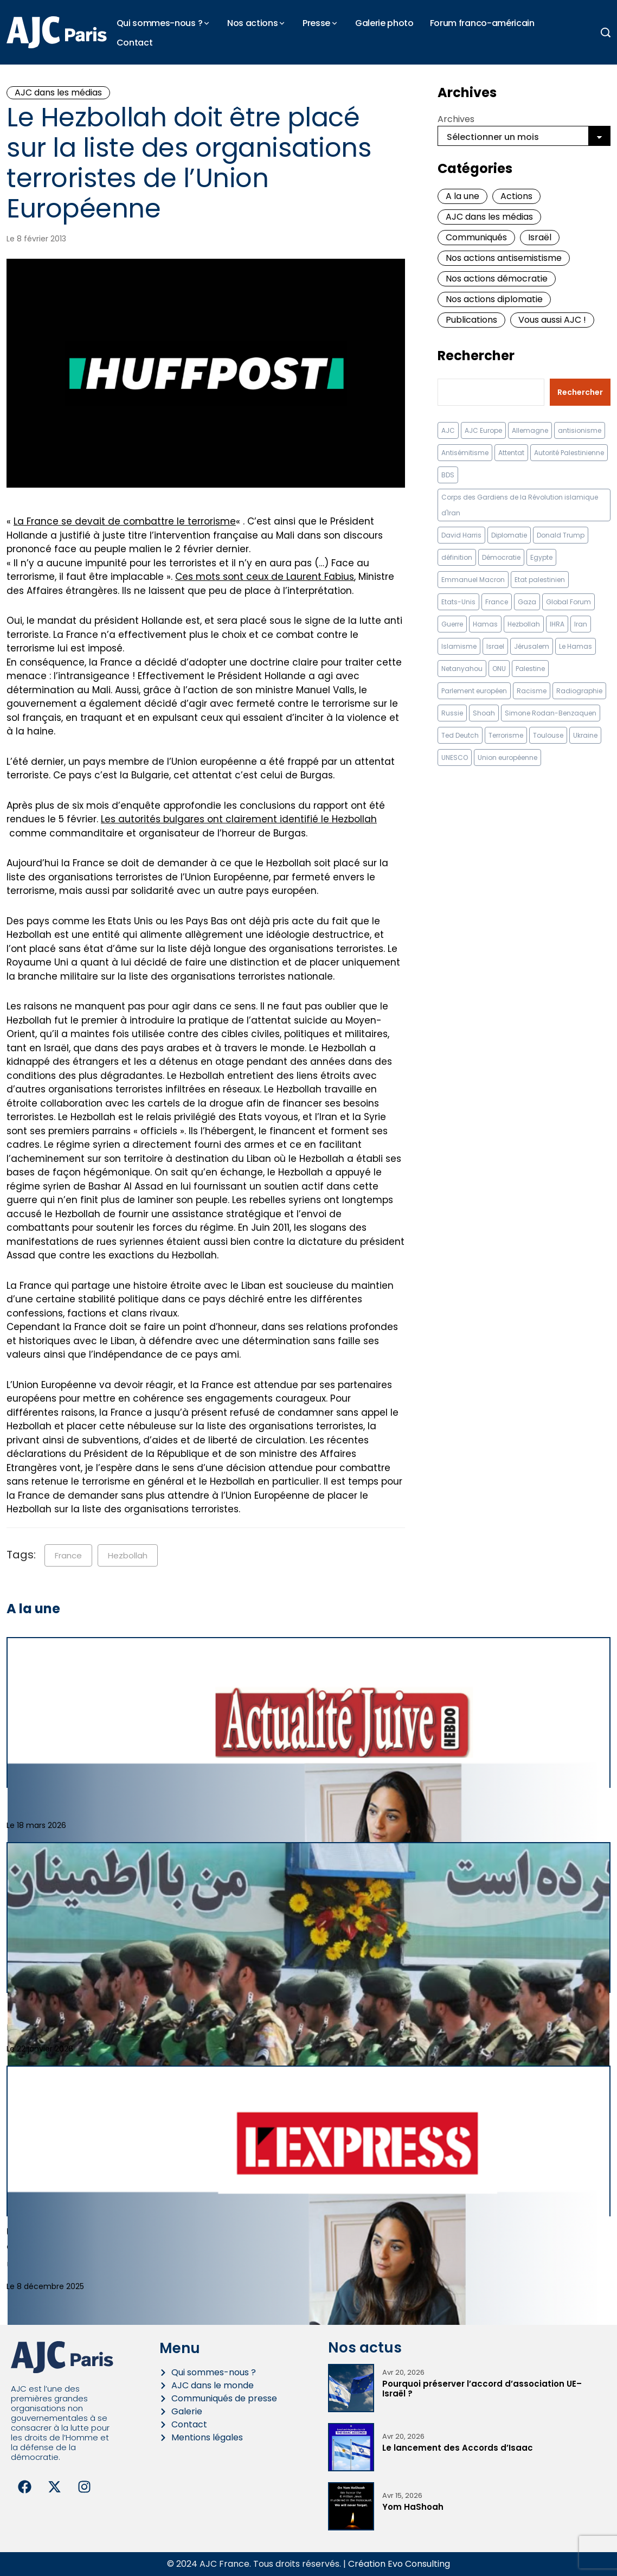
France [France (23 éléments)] (496, 601)
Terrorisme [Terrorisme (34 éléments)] (506, 735)
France (68, 1555)
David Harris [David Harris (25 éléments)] (461, 535)
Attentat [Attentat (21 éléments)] (511, 452)
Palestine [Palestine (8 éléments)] (530, 668)
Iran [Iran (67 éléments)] (580, 624)
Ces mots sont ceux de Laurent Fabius (264, 576)
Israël (539, 237)
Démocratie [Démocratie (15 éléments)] (501, 557)
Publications (471, 320)
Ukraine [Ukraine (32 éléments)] (585, 735)
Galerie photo (384, 23)
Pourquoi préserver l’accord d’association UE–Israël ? (482, 2388)
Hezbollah (127, 1555)
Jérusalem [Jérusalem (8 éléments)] (531, 646)
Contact (135, 42)
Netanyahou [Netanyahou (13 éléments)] (462, 668)
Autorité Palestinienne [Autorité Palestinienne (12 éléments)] (569, 452)
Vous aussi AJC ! (552, 320)
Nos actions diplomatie (494, 299)
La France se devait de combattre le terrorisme (125, 521)
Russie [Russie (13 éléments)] (452, 713)
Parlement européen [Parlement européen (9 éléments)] (474, 690)
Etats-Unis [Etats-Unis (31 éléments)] (458, 601)
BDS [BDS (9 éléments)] (447, 475)
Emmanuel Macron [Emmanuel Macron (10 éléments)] (473, 579)
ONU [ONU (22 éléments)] (499, 668)
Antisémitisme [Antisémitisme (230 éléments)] (465, 452)
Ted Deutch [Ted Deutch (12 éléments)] (460, 735)
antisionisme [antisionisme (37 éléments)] (579, 430)
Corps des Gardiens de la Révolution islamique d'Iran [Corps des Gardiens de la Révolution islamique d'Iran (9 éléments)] (519, 505)
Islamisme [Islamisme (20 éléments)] (459, 646)
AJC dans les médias (58, 92)
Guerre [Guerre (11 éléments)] (452, 624)
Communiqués (476, 237)
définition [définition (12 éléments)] (456, 557)
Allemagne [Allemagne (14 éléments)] (530, 430)
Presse (316, 23)
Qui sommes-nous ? (160, 23)
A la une (462, 196)
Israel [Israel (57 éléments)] (495, 646)
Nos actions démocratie (497, 278)
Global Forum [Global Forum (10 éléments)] (568, 601)
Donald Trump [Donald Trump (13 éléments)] (560, 535)
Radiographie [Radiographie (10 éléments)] (579, 690)
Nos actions (252, 23)
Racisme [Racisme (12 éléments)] (532, 690)
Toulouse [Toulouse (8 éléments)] (548, 735)
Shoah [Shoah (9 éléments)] (484, 713)
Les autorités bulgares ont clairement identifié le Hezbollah (239, 819)
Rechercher (476, 355)
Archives (456, 119)
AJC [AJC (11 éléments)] (448, 430)
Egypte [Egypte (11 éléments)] (541, 557)
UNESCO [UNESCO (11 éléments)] (454, 757)
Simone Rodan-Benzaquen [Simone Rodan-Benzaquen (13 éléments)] (550, 713)
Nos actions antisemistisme (504, 258)
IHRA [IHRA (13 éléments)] (557, 624)
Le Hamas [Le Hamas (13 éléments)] (575, 646)
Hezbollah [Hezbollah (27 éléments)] (523, 624)
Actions (516, 196)
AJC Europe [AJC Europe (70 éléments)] (483, 430)
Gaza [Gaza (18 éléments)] (527, 601)
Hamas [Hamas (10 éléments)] (485, 624)
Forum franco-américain (482, 23)
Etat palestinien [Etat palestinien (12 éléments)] (540, 579)
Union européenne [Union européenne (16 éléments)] (507, 757)
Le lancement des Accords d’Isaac (457, 2447)
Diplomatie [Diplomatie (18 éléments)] (509, 535)
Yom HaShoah (413, 2507)
